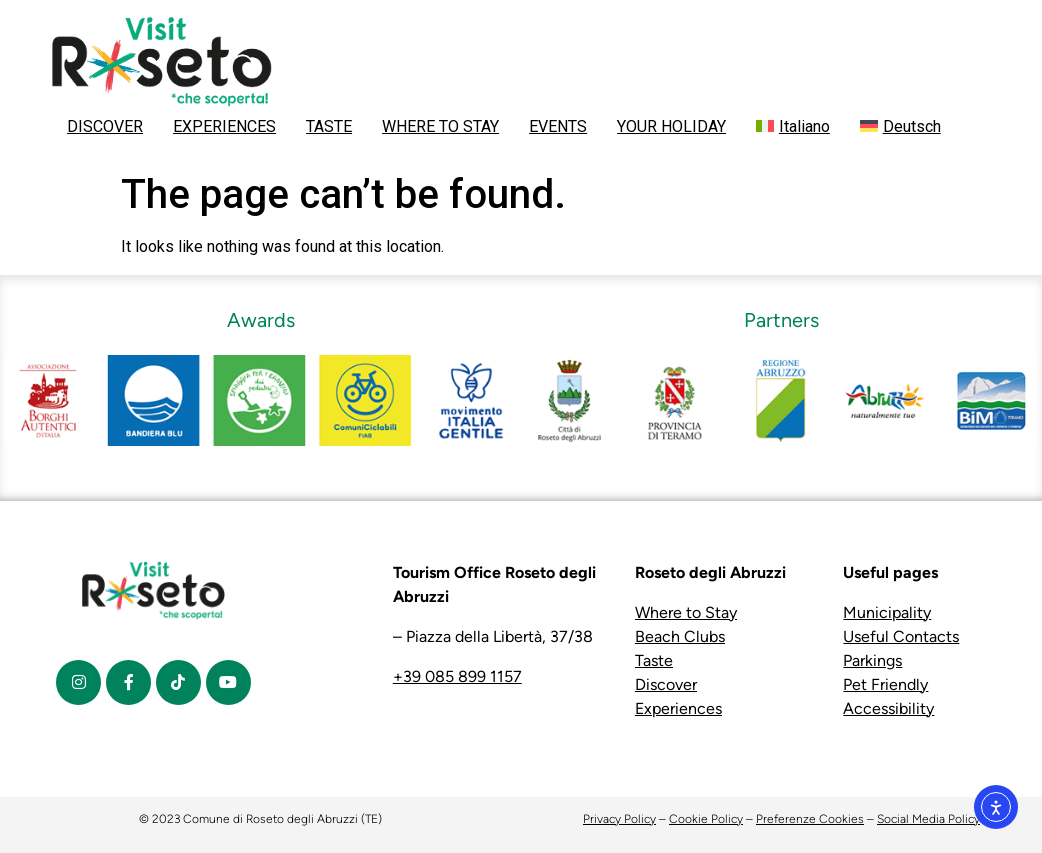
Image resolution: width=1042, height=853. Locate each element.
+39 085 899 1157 (457, 676)
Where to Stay (686, 612)
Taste (654, 660)
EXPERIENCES (224, 126)
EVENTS (558, 126)
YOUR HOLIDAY (671, 126)
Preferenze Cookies (810, 819)
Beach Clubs (680, 636)
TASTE (329, 126)
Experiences (678, 708)
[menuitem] (793, 127)
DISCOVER (105, 126)
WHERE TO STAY (440, 126)
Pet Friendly (885, 684)
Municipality (887, 612)
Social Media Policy (928, 819)
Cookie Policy (706, 819)
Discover (666, 684)
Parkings (872, 660)
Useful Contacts (901, 636)
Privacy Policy (619, 819)
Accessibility (888, 708)
